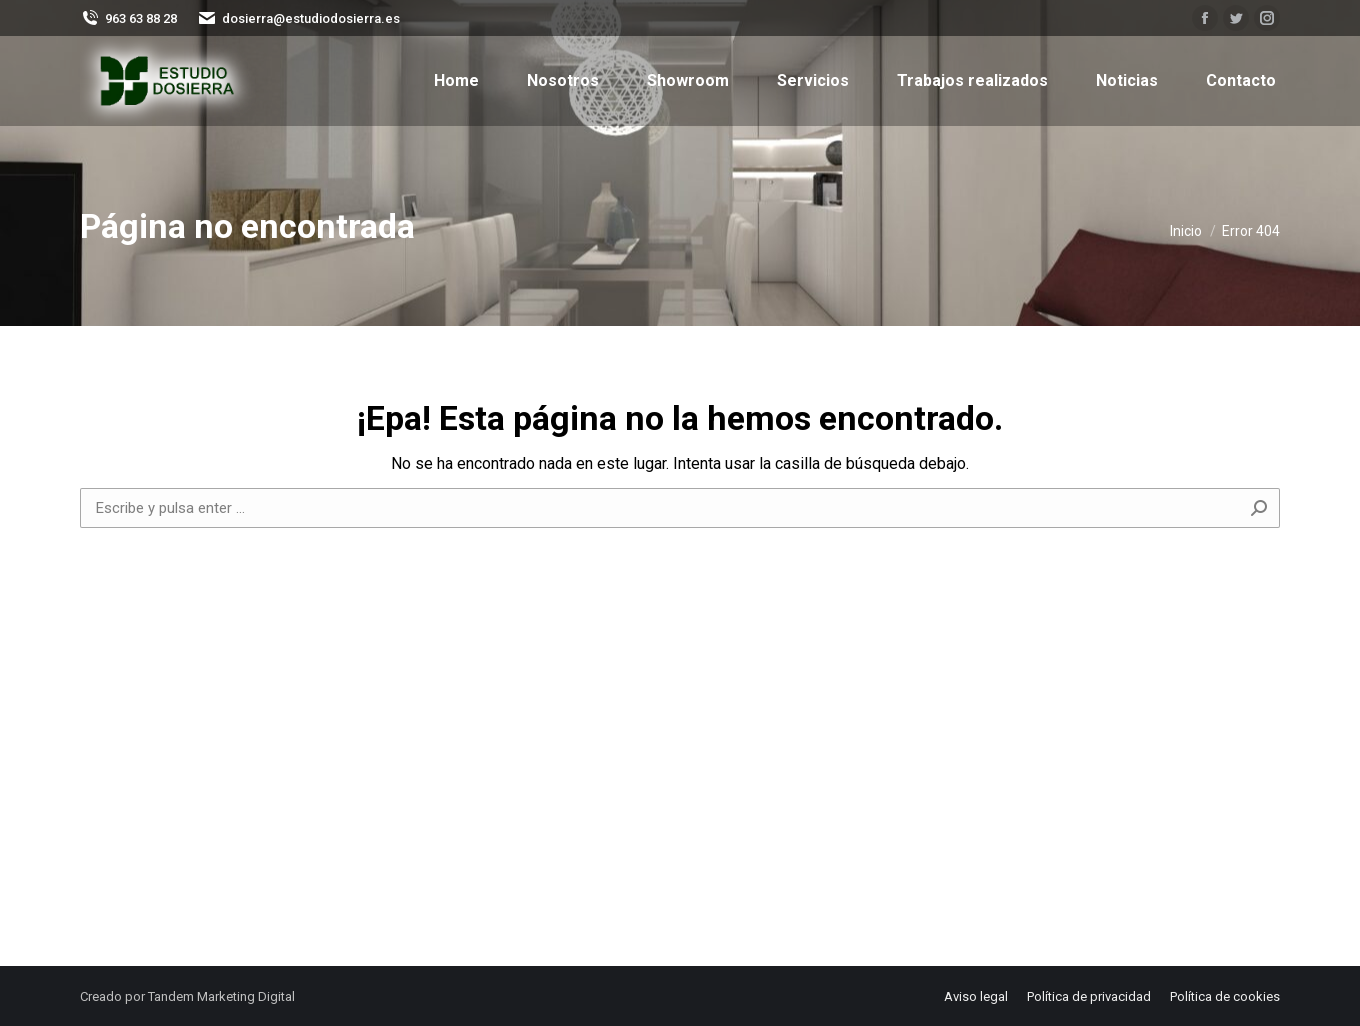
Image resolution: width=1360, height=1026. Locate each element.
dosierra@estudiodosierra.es (298, 18)
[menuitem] (456, 81)
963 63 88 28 (128, 18)
